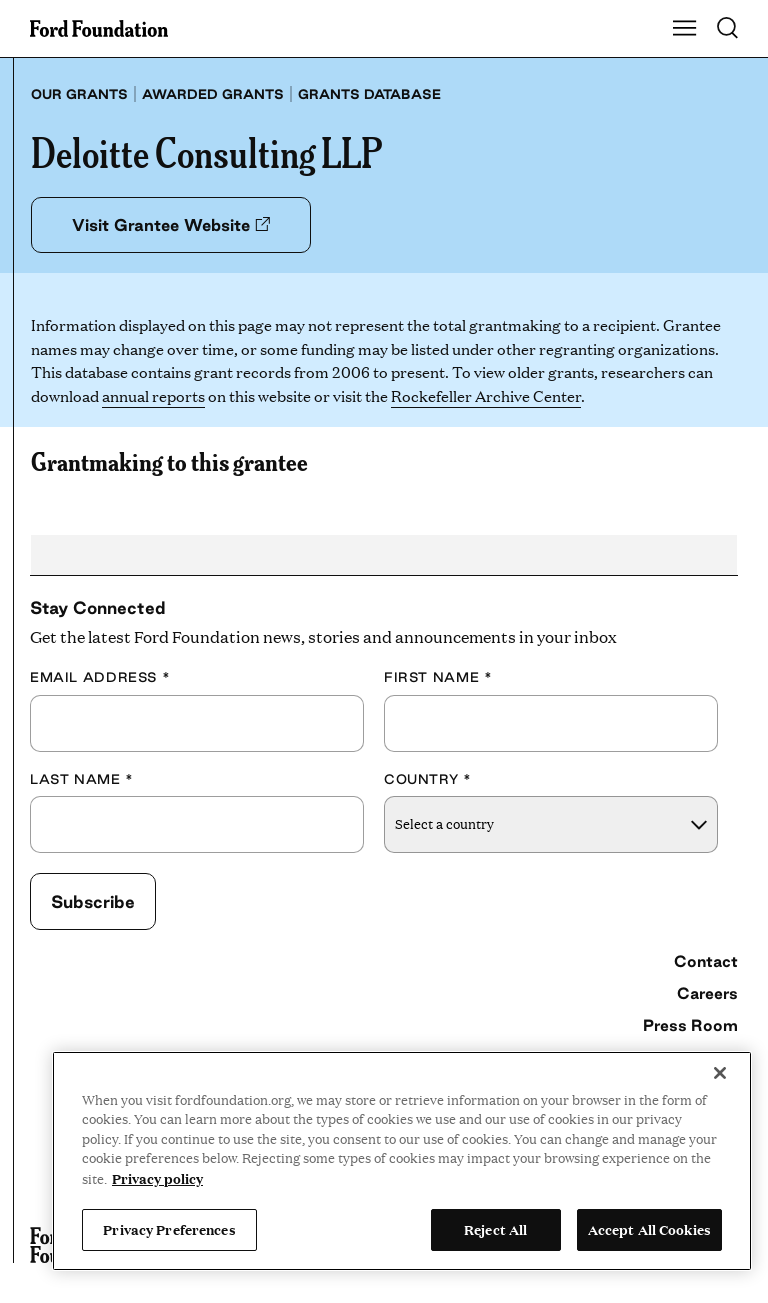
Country (428, 779)
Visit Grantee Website (171, 225)
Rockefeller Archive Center (486, 395)
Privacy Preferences (169, 1229)
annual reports (153, 395)
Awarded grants (213, 94)
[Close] (720, 1073)
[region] (402, 1161)
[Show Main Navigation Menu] (685, 29)
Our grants (79, 94)
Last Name (82, 779)
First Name (438, 677)
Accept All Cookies (649, 1229)
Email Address (100, 677)
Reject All (495, 1229)
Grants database (369, 94)
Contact (706, 961)
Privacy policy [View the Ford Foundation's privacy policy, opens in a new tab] (157, 1178)
